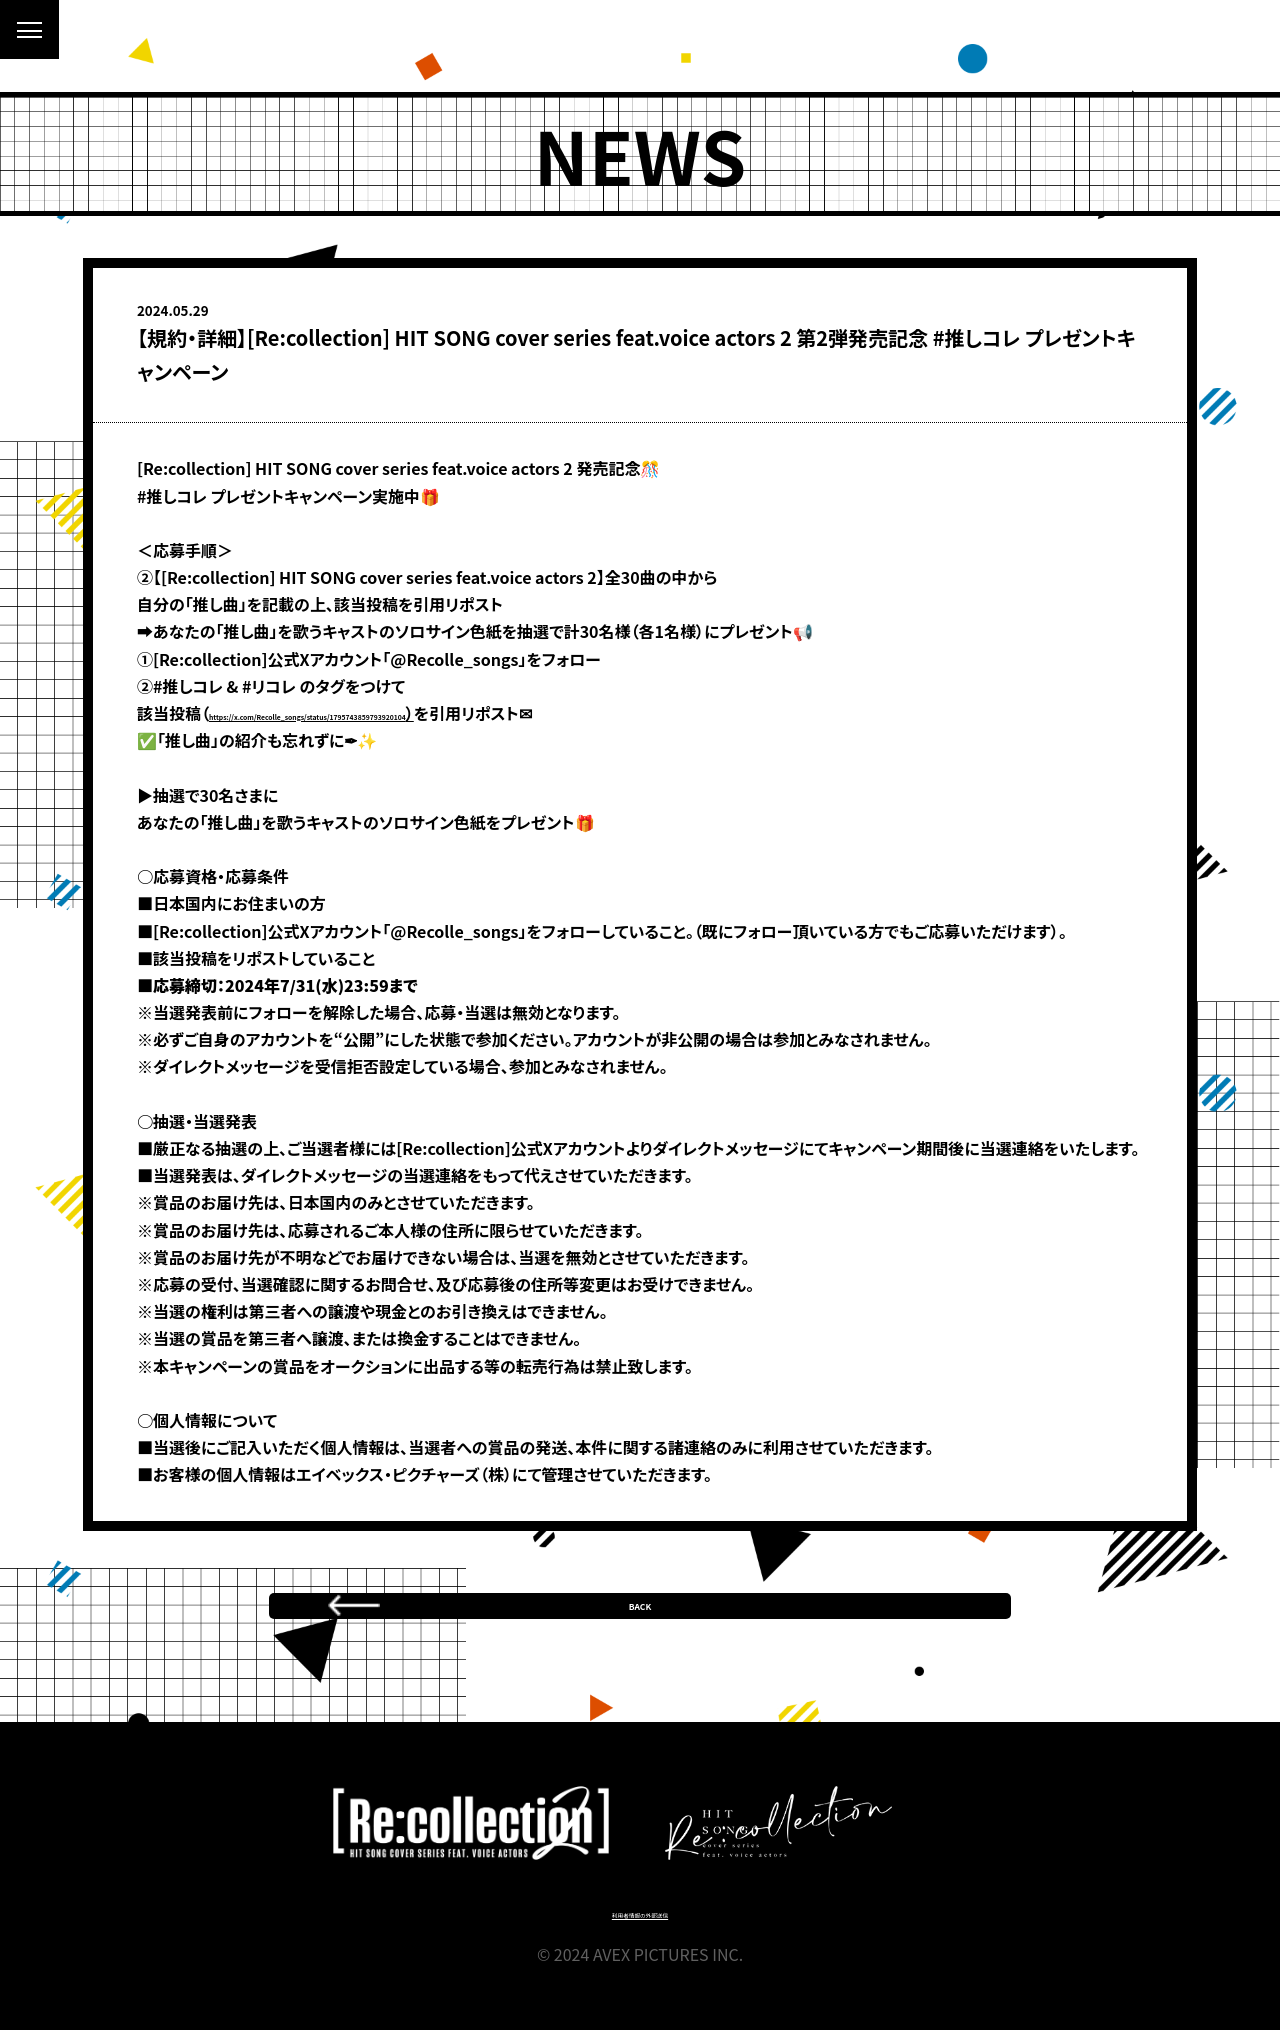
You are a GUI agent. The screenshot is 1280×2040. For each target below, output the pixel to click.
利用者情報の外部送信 (640, 1922)
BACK (640, 1595)
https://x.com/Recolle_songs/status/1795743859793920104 (440, 713)
